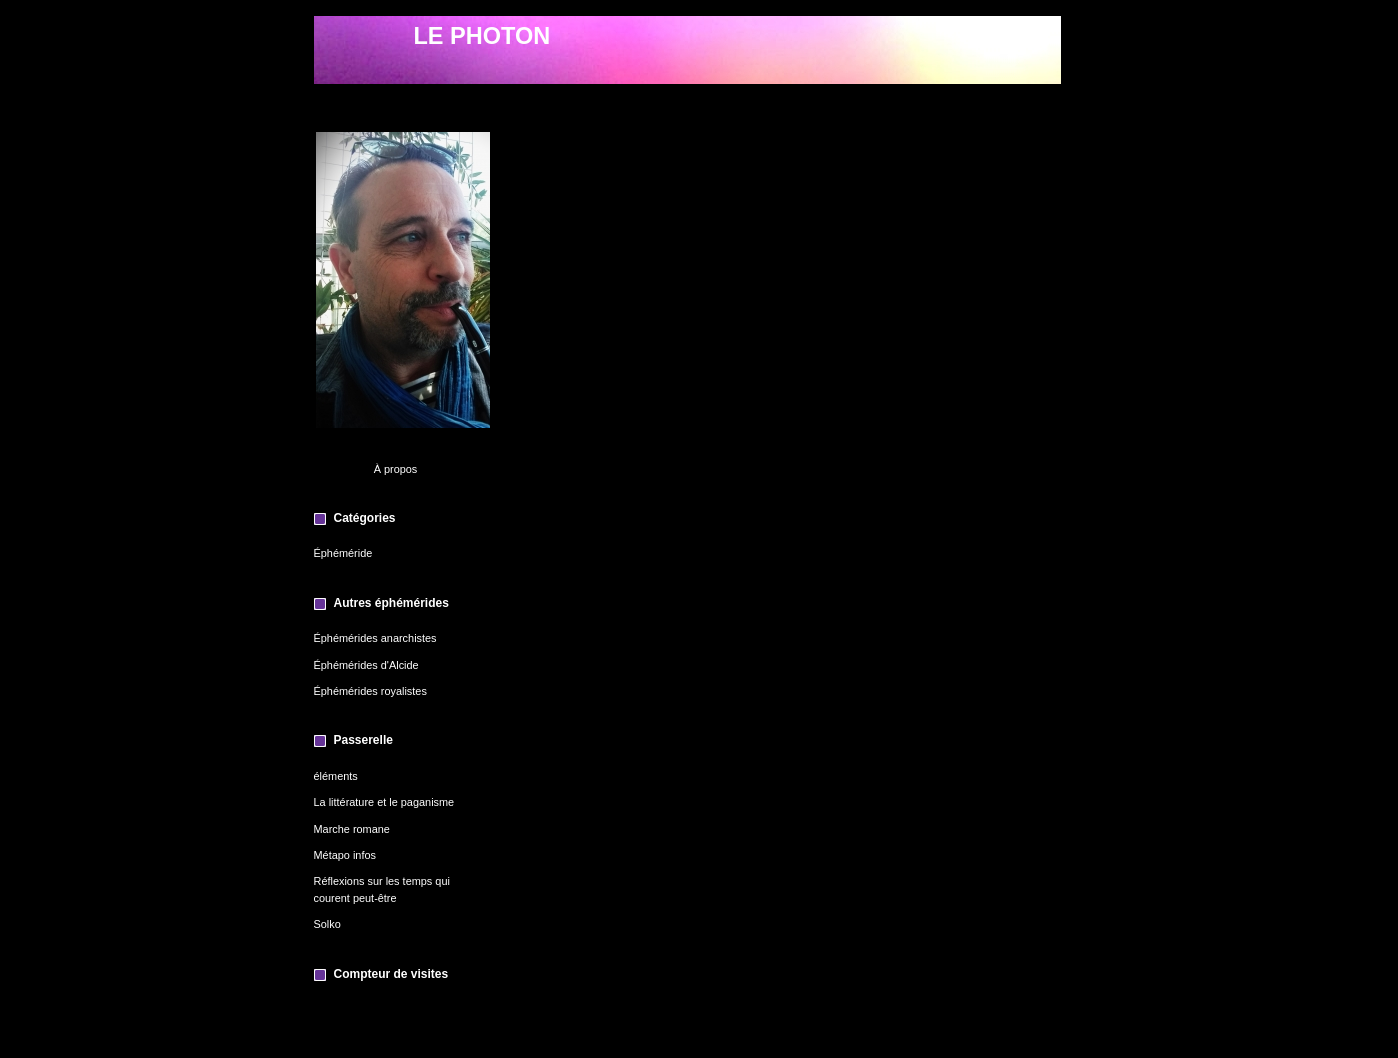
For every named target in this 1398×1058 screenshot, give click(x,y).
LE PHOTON (482, 36)
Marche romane (352, 829)
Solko (327, 924)
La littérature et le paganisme (384, 802)
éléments (336, 776)
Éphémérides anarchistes (375, 638)
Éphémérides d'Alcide (366, 665)
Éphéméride (343, 553)
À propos (396, 469)
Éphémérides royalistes (370, 691)
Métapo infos (345, 855)
